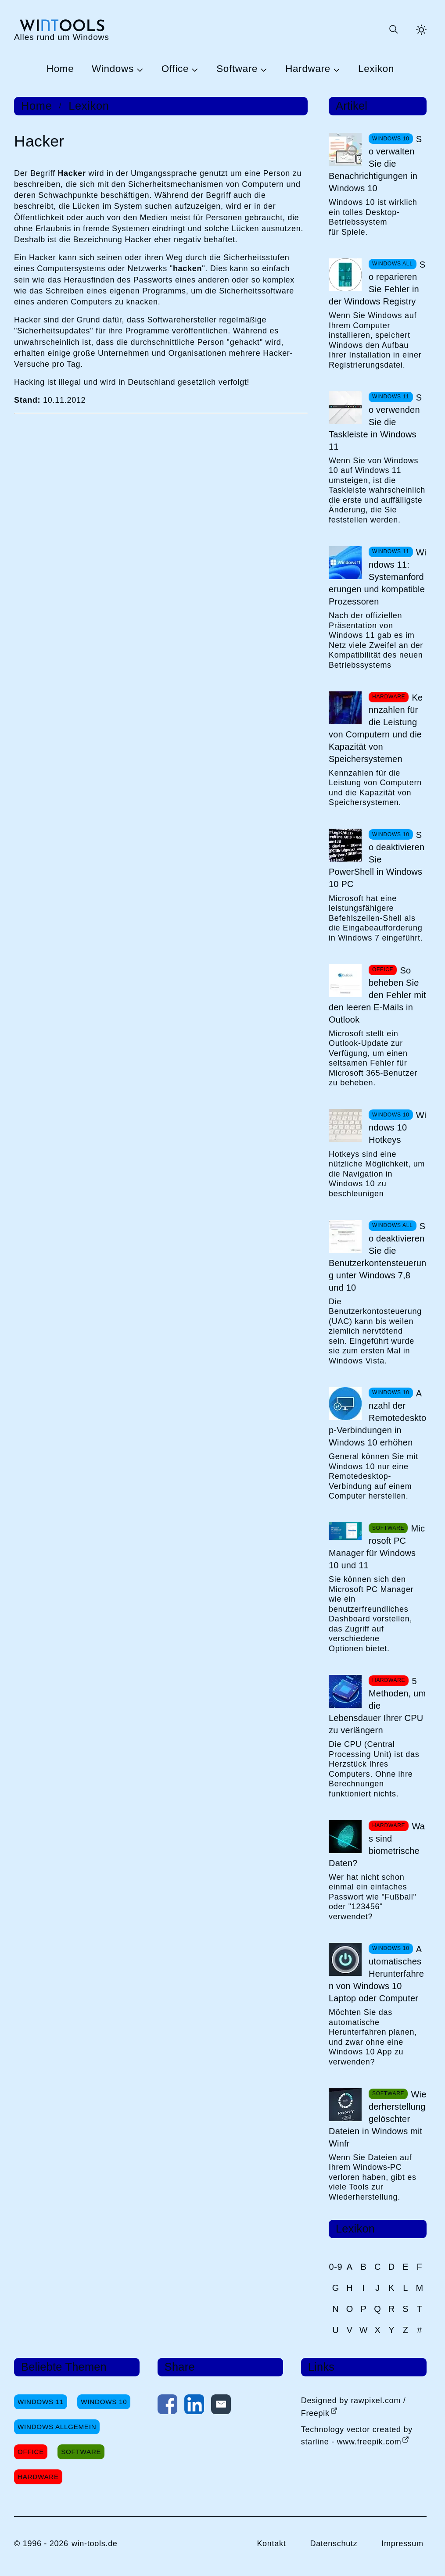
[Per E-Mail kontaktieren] (221, 2406)
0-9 (335, 2267)
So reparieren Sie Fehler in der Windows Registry (377, 283)
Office (175, 69)
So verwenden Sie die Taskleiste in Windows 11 (375, 422)
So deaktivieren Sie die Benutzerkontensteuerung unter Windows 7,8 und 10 (377, 1256)
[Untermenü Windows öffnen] (139, 69)
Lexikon (376, 69)
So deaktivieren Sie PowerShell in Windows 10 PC (376, 859)
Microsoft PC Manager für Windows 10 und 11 (377, 1547)
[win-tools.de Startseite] (61, 30)
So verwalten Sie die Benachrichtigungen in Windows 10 (375, 163)
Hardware (307, 69)
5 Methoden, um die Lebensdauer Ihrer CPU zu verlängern (377, 1705)
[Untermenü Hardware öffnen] (335, 69)
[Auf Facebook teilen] (167, 2406)
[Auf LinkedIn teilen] (194, 2406)
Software (237, 69)
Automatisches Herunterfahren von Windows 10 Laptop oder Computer (376, 1973)
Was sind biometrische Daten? (377, 1844)
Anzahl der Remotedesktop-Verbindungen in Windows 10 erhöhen (377, 1417)
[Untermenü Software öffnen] (262, 69)
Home (60, 69)
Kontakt (271, 2543)
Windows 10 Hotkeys (397, 1127)
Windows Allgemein (57, 2426)
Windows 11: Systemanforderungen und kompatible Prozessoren (377, 576)
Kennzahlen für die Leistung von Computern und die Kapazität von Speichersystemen (376, 728)
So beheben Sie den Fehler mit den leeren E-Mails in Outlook (377, 995)
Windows (113, 69)
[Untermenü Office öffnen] (193, 69)
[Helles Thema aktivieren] (421, 30)
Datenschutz (333, 2543)
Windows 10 (104, 2401)
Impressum (402, 2543)
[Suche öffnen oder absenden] (393, 30)
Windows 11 (41, 2401)
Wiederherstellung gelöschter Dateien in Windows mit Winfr (378, 2118)
